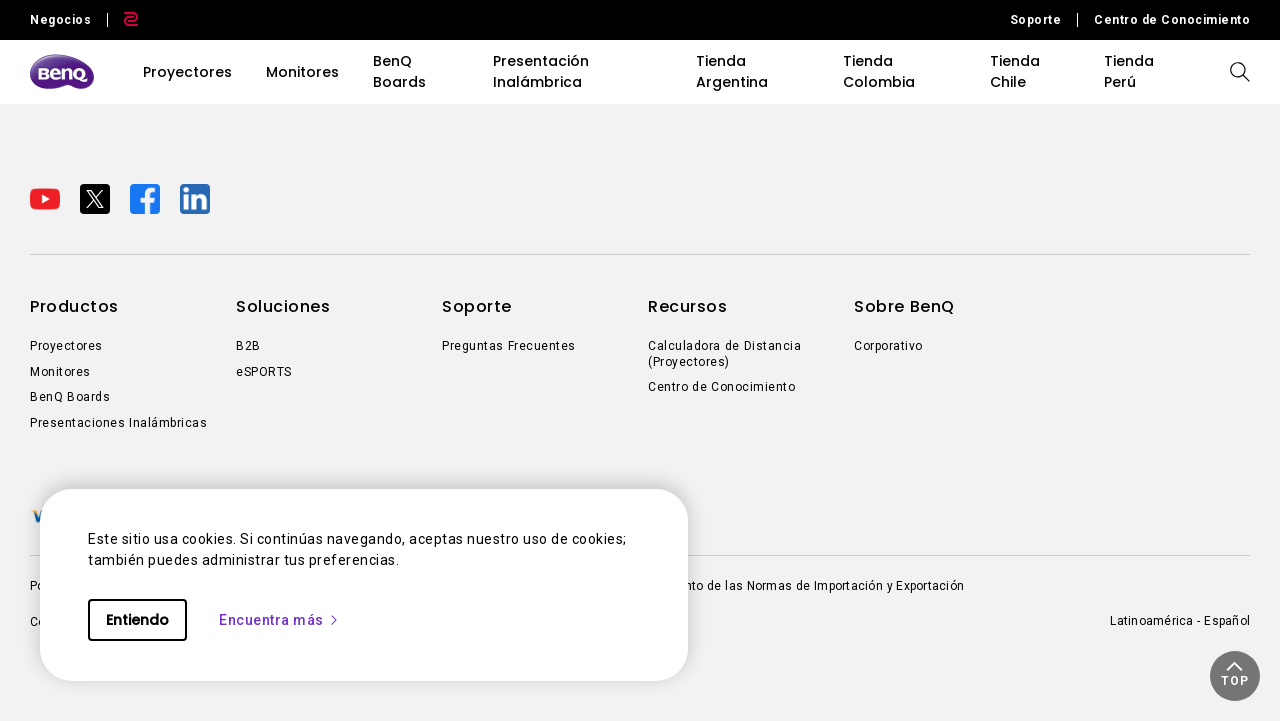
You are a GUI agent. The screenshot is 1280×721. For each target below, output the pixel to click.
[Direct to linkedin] (195, 198)
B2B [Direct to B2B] (248, 346)
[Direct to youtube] (47, 198)
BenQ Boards (399, 71)
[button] (1235, 676)
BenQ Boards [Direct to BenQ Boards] (70, 397)
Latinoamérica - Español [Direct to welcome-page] (1180, 621)
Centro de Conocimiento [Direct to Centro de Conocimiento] (1172, 20)
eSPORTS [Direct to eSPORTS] (264, 372)
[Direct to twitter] (97, 198)
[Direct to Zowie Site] (123, 20)
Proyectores (187, 72)
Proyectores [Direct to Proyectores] (66, 346)
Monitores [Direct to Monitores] (60, 372)
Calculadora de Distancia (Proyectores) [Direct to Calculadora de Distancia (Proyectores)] (724, 354)
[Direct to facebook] (147, 198)
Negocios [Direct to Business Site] (60, 20)
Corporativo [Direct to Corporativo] (888, 346)
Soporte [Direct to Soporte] (1036, 20)
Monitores (302, 72)
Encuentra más (279, 620)
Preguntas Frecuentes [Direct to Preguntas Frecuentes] (509, 346)
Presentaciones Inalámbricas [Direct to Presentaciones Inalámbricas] (118, 423)
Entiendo (137, 620)
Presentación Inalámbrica (541, 71)
